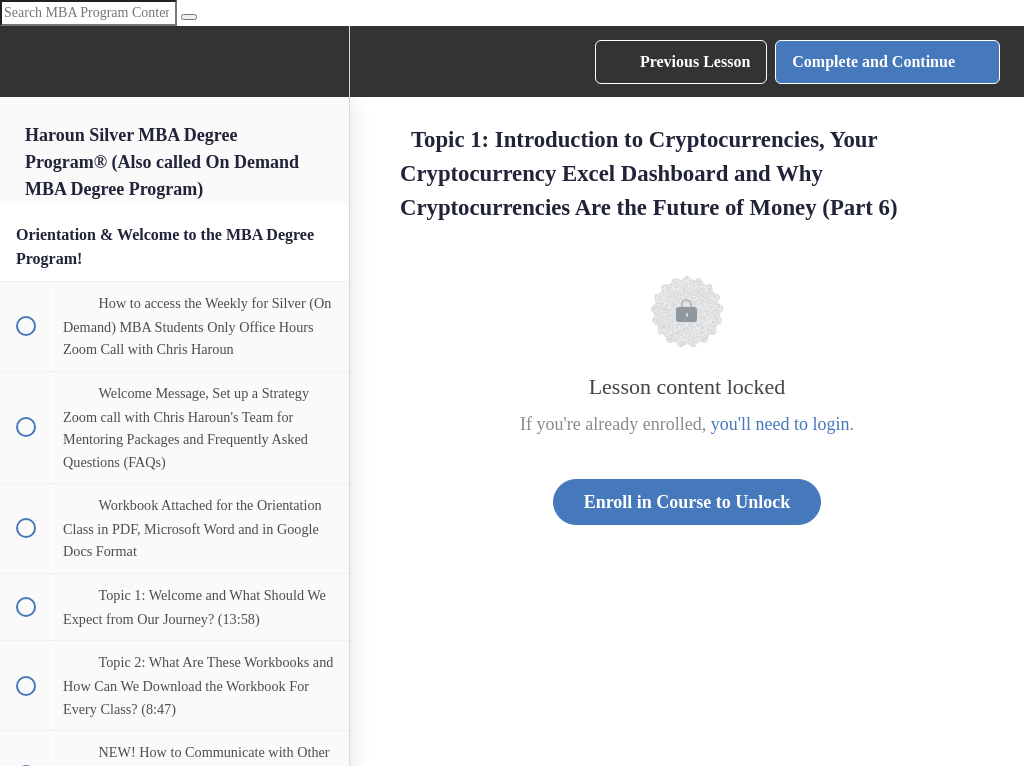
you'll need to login (780, 424)
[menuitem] (324, 61)
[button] (25, 61)
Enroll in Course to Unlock (687, 502)
